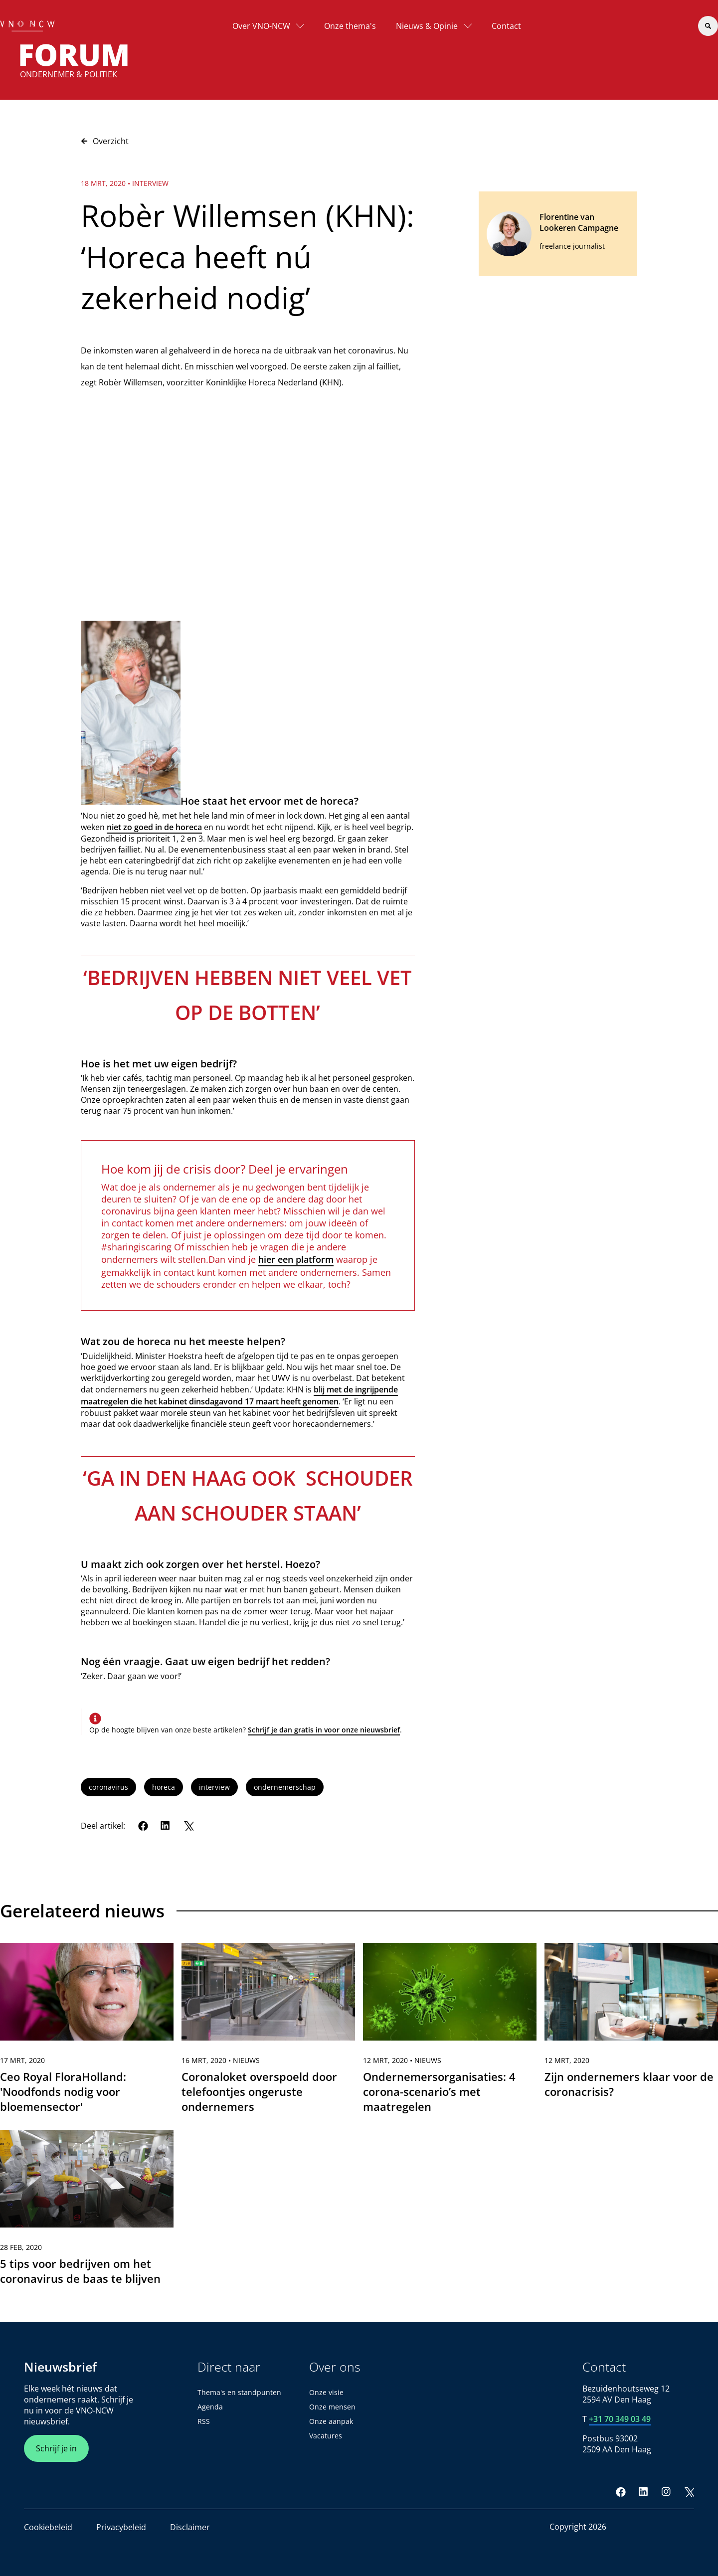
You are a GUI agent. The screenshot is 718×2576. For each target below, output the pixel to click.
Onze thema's (350, 25)
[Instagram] (666, 2492)
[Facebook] (143, 1826)
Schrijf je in (56, 2448)
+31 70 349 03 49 (620, 2418)
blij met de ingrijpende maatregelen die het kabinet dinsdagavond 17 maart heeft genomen (239, 1395)
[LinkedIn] (166, 1826)
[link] (87, 2032)
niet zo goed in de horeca (154, 827)
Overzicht (105, 141)
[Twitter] (188, 1826)
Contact (506, 25)
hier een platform (296, 1259)
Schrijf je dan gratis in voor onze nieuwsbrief (324, 1729)
